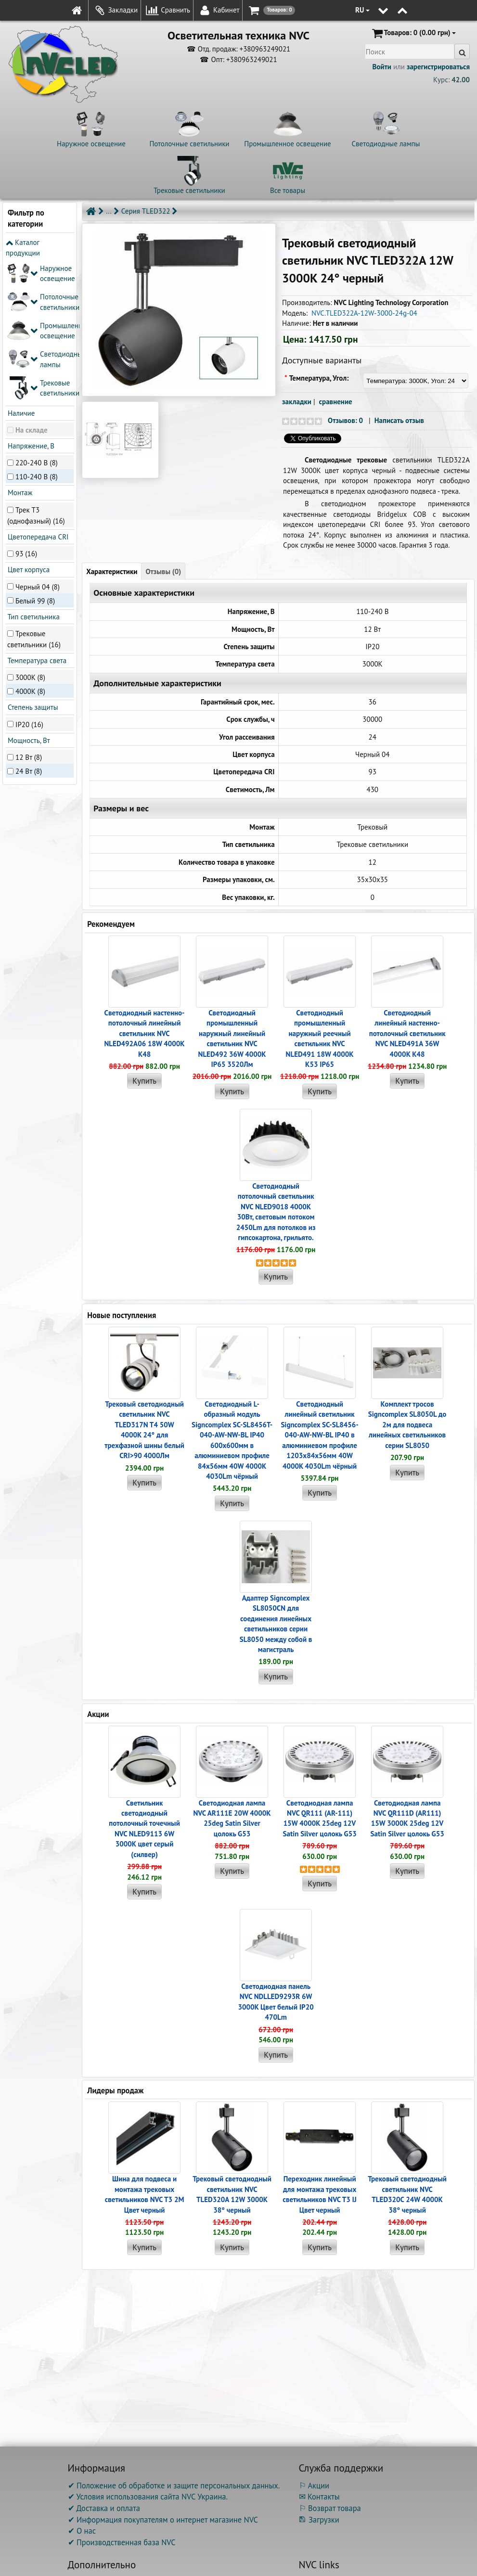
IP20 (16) (29, 581)
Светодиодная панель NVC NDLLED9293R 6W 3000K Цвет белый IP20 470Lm (275, 2002)
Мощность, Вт (28, 597)
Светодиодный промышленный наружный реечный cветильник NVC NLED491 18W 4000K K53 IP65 (320, 1038)
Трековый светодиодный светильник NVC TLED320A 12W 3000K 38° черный (232, 2194)
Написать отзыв (399, 420)
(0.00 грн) (413, 33)
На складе (31, 286)
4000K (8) (30, 548)
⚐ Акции (314, 2485)
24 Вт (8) (28, 627)
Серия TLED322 (145, 211)
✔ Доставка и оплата (104, 2508)
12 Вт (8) (28, 613)
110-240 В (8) (36, 333)
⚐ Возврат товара (330, 2508)
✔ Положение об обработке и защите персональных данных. (174, 2485)
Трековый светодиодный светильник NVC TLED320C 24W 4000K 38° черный (407, 2194)
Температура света (36, 517)
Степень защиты (32, 564)
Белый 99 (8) (35, 457)
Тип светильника (33, 473)
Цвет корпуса (28, 426)
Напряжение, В (30, 303)
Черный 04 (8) (37, 443)
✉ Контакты (319, 2496)
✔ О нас (82, 2530)
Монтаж (19, 349)
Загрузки (319, 2519)
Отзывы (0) (163, 571)
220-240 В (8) (36, 319)
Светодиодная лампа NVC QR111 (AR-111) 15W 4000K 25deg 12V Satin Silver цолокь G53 (320, 1818)
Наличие (20, 269)
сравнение (335, 401)
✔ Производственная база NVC (122, 2542)
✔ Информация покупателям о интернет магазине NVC (163, 2519)
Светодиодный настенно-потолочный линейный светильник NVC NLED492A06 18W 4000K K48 (144, 1033)
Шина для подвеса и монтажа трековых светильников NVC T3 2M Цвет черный (144, 2194)
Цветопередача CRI (37, 393)
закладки (296, 401)
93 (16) (26, 410)
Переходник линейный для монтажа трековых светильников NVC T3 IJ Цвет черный (319, 2194)
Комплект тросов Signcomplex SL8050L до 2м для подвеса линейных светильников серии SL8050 (407, 1424)
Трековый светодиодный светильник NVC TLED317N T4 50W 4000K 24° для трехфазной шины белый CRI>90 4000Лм (144, 1429)
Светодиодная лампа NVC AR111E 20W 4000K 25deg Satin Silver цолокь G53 (232, 1818)
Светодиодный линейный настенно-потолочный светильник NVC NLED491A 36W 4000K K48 (407, 1033)
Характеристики (111, 571)
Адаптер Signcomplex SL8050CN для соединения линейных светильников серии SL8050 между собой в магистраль (276, 1623)
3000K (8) (30, 534)
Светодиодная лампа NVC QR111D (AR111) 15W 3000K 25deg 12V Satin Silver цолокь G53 (407, 1818)
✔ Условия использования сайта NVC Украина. (148, 2496)
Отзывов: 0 (345, 420)
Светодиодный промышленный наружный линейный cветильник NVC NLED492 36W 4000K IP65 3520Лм (232, 1038)
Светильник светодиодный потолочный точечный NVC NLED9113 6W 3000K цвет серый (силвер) (144, 1828)
